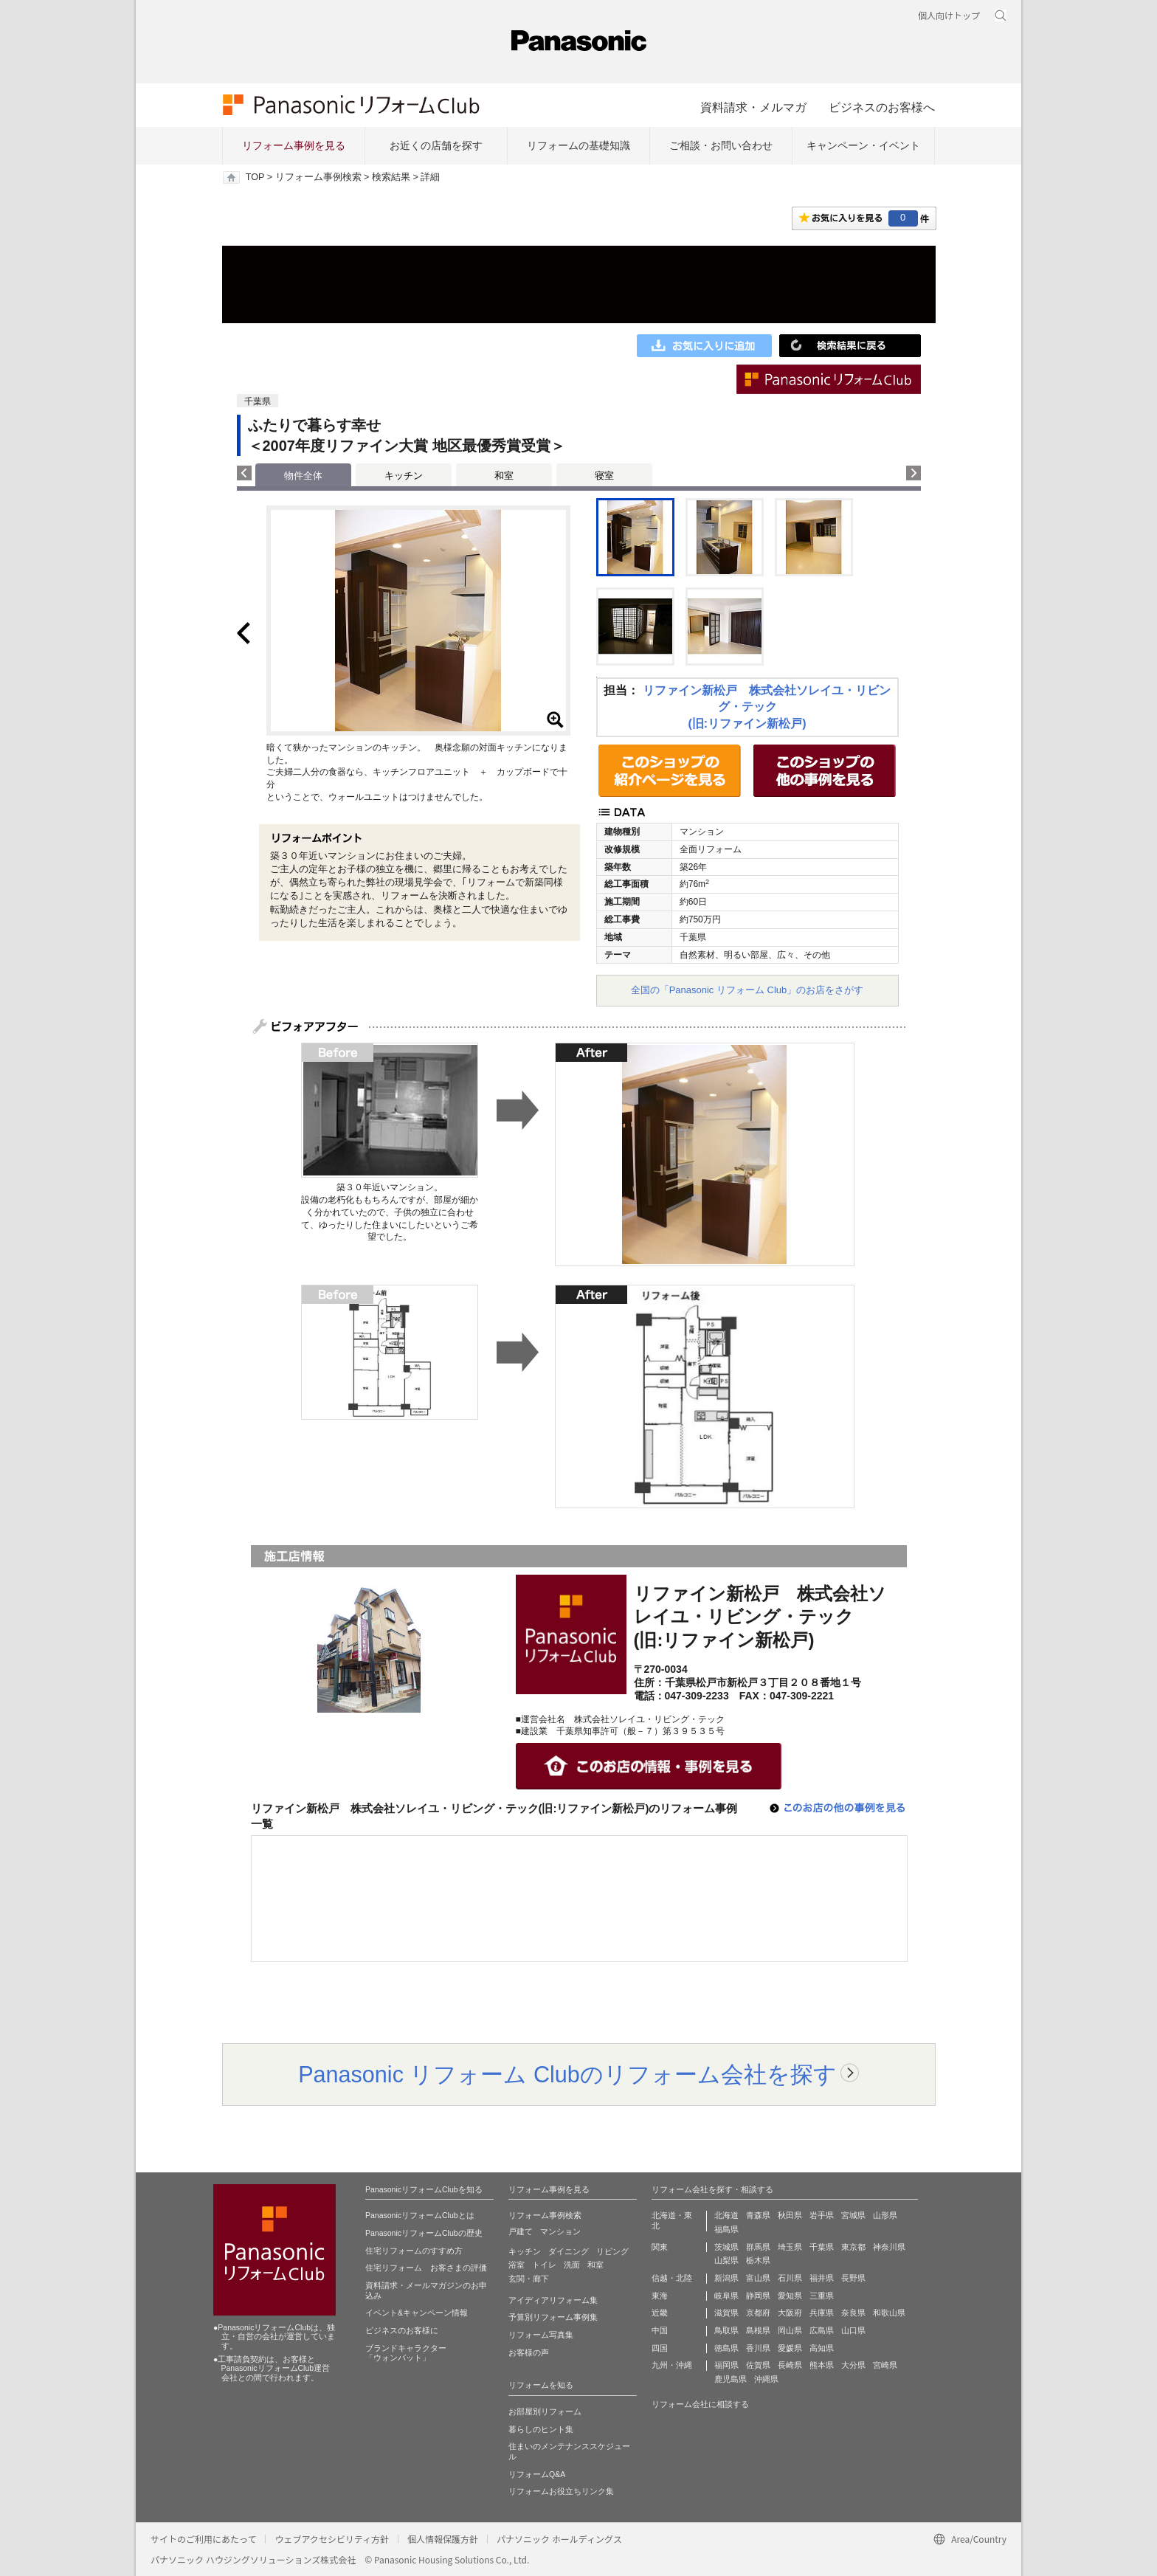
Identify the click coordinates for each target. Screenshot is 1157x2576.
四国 (660, 2348)
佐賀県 (758, 2365)
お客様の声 (528, 2352)
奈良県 (853, 2312)
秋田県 (790, 2215)
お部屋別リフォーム (544, 2411)
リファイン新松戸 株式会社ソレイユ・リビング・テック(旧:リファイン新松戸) (767, 707)
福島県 (726, 2229)
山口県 (853, 2330)
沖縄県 (766, 2379)
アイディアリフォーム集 (553, 2300)
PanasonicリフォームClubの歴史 (424, 2232)
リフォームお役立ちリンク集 (561, 2491)
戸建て (520, 2231)
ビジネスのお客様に (401, 2330)
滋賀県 (726, 2312)
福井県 (821, 2277)
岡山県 (790, 2330)
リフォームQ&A (536, 2474)
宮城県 (853, 2215)
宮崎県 (885, 2365)
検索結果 (391, 177)
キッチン (403, 475)
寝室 (604, 475)
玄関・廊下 (528, 2278)
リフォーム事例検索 (318, 177)
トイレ (544, 2264)
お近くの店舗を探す (436, 145)
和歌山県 (889, 2312)
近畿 (660, 2312)
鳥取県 (726, 2330)
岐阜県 (726, 2295)
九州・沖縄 (672, 2365)
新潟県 (726, 2277)
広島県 (821, 2330)
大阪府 (790, 2312)
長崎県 (790, 2365)
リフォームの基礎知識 (578, 145)
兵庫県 (821, 2312)
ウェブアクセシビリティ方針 (331, 2538)
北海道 (726, 2215)
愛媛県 (790, 2348)
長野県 (853, 2277)
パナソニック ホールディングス (559, 2538)
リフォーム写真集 (540, 2334)
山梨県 (726, 2260)
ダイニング (568, 2251)
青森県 (758, 2215)
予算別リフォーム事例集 (553, 2317)
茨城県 (726, 2246)
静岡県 (758, 2295)
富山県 (758, 2277)
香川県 (758, 2348)
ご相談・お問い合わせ (721, 145)
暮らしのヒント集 (540, 2429)
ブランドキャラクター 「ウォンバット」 (405, 2353)
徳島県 (726, 2348)
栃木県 (758, 2260)
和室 (504, 475)
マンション (560, 2231)
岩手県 (821, 2215)
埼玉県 (790, 2246)
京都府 (758, 2312)
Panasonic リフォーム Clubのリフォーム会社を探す (567, 2074)
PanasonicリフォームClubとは (419, 2215)
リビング (612, 2251)
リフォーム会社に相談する (700, 2404)
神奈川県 (889, 2246)
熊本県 (821, 2365)
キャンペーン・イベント (863, 145)
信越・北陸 (672, 2277)
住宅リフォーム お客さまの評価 (426, 2267)
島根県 (758, 2330)
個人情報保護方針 (442, 2538)
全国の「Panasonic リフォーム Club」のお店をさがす (747, 989)
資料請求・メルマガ (753, 107)
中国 (660, 2330)
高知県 (821, 2348)
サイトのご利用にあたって (203, 2538)
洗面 (572, 2264)
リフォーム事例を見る (293, 145)
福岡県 (726, 2365)
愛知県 (790, 2295)
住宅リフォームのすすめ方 (414, 2250)
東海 (660, 2295)
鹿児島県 (730, 2379)
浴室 (516, 2264)
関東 (660, 2246)
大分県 (853, 2365)
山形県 (885, 2215)
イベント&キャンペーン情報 (416, 2312)
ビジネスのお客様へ (882, 107)
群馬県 (758, 2246)
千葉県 (821, 2246)
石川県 (790, 2277)
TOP (255, 177)
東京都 (853, 2246)
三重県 (821, 2295)
